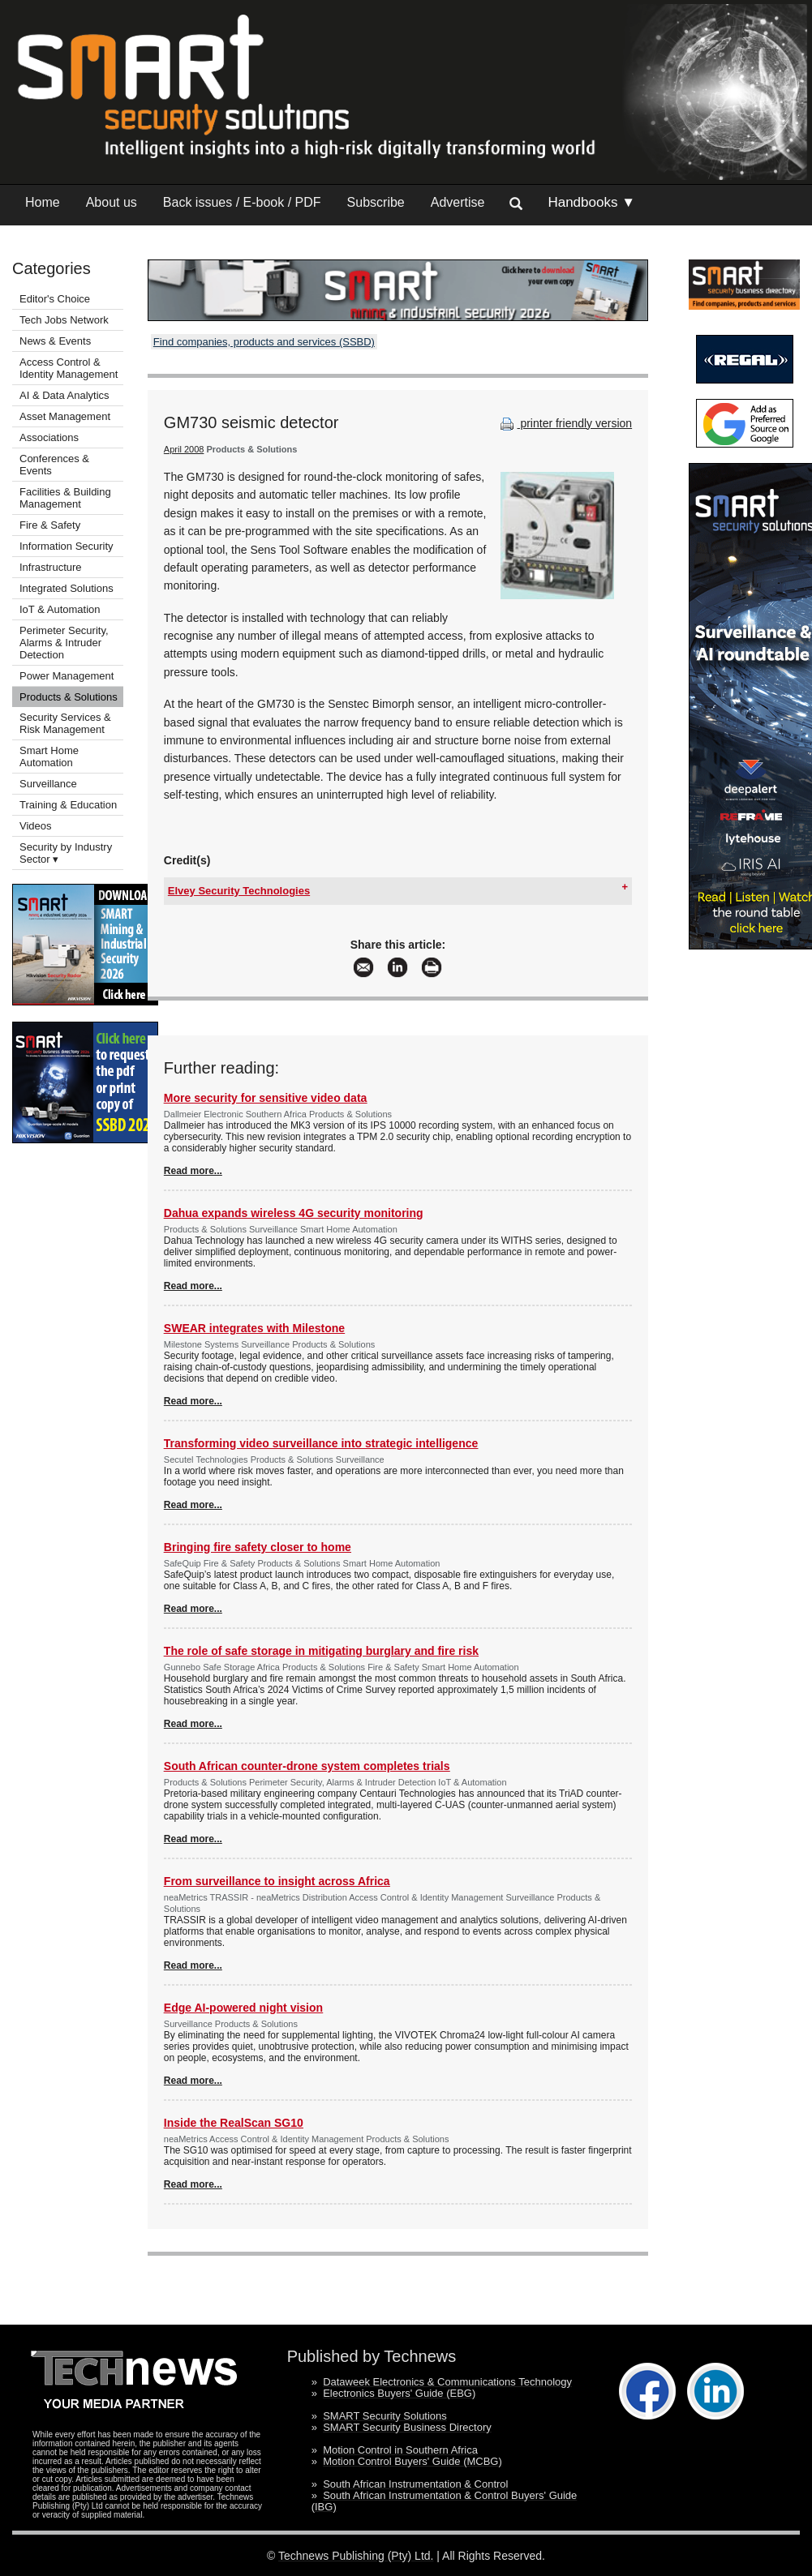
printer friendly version (564, 423)
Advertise (458, 202)
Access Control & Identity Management (68, 368)
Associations (49, 437)
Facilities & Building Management (65, 498)
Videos (35, 826)
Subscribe (376, 202)
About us (111, 202)
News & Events (55, 341)
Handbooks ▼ (591, 202)
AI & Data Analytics (64, 395)
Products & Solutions (68, 697)
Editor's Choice (54, 299)
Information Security (66, 546)
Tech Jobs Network (64, 320)
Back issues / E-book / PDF (242, 202)
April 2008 (184, 449)
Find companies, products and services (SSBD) (264, 342)
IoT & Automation (60, 609)
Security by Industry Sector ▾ (65, 853)
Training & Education (68, 805)
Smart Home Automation (49, 756)
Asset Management (64, 416)
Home (42, 202)
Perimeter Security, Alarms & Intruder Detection (64, 642)
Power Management (66, 676)
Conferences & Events (54, 464)
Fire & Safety (49, 525)
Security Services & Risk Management (65, 723)
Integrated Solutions (66, 588)
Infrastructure (50, 567)
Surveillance (48, 784)
